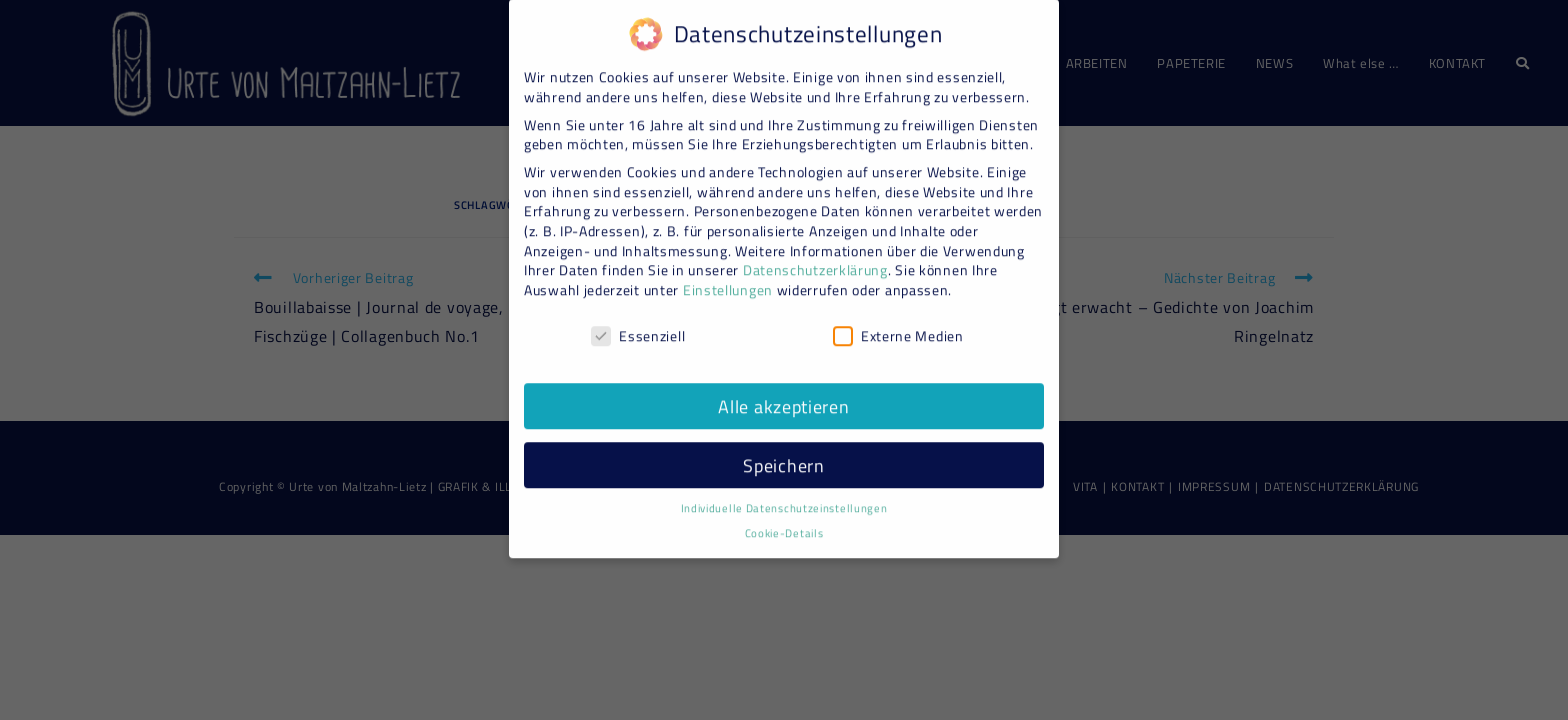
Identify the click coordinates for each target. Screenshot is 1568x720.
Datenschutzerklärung (815, 259)
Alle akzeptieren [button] (783, 395)
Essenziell (638, 324)
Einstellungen (728, 279)
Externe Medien (898, 324)
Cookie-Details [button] (784, 523)
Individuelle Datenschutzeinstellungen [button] (784, 498)
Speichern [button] (783, 454)
